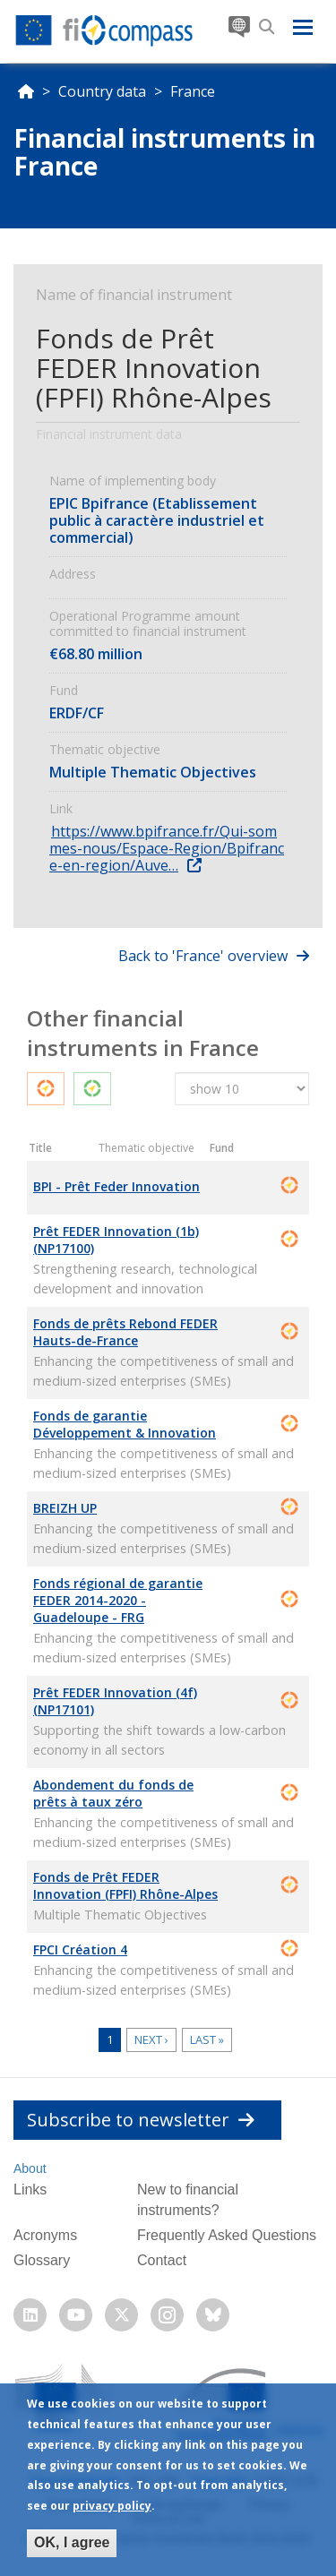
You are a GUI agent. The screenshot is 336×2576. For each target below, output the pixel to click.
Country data (102, 91)
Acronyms (45, 2235)
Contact (161, 2260)
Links (30, 2189)
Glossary (41, 2260)
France (192, 91)
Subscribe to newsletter (140, 2120)
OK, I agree (71, 2545)
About (30, 2168)
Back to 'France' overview (203, 956)
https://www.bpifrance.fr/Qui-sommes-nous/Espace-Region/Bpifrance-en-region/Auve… (166, 848)
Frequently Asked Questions (226, 2235)
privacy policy (112, 2508)
